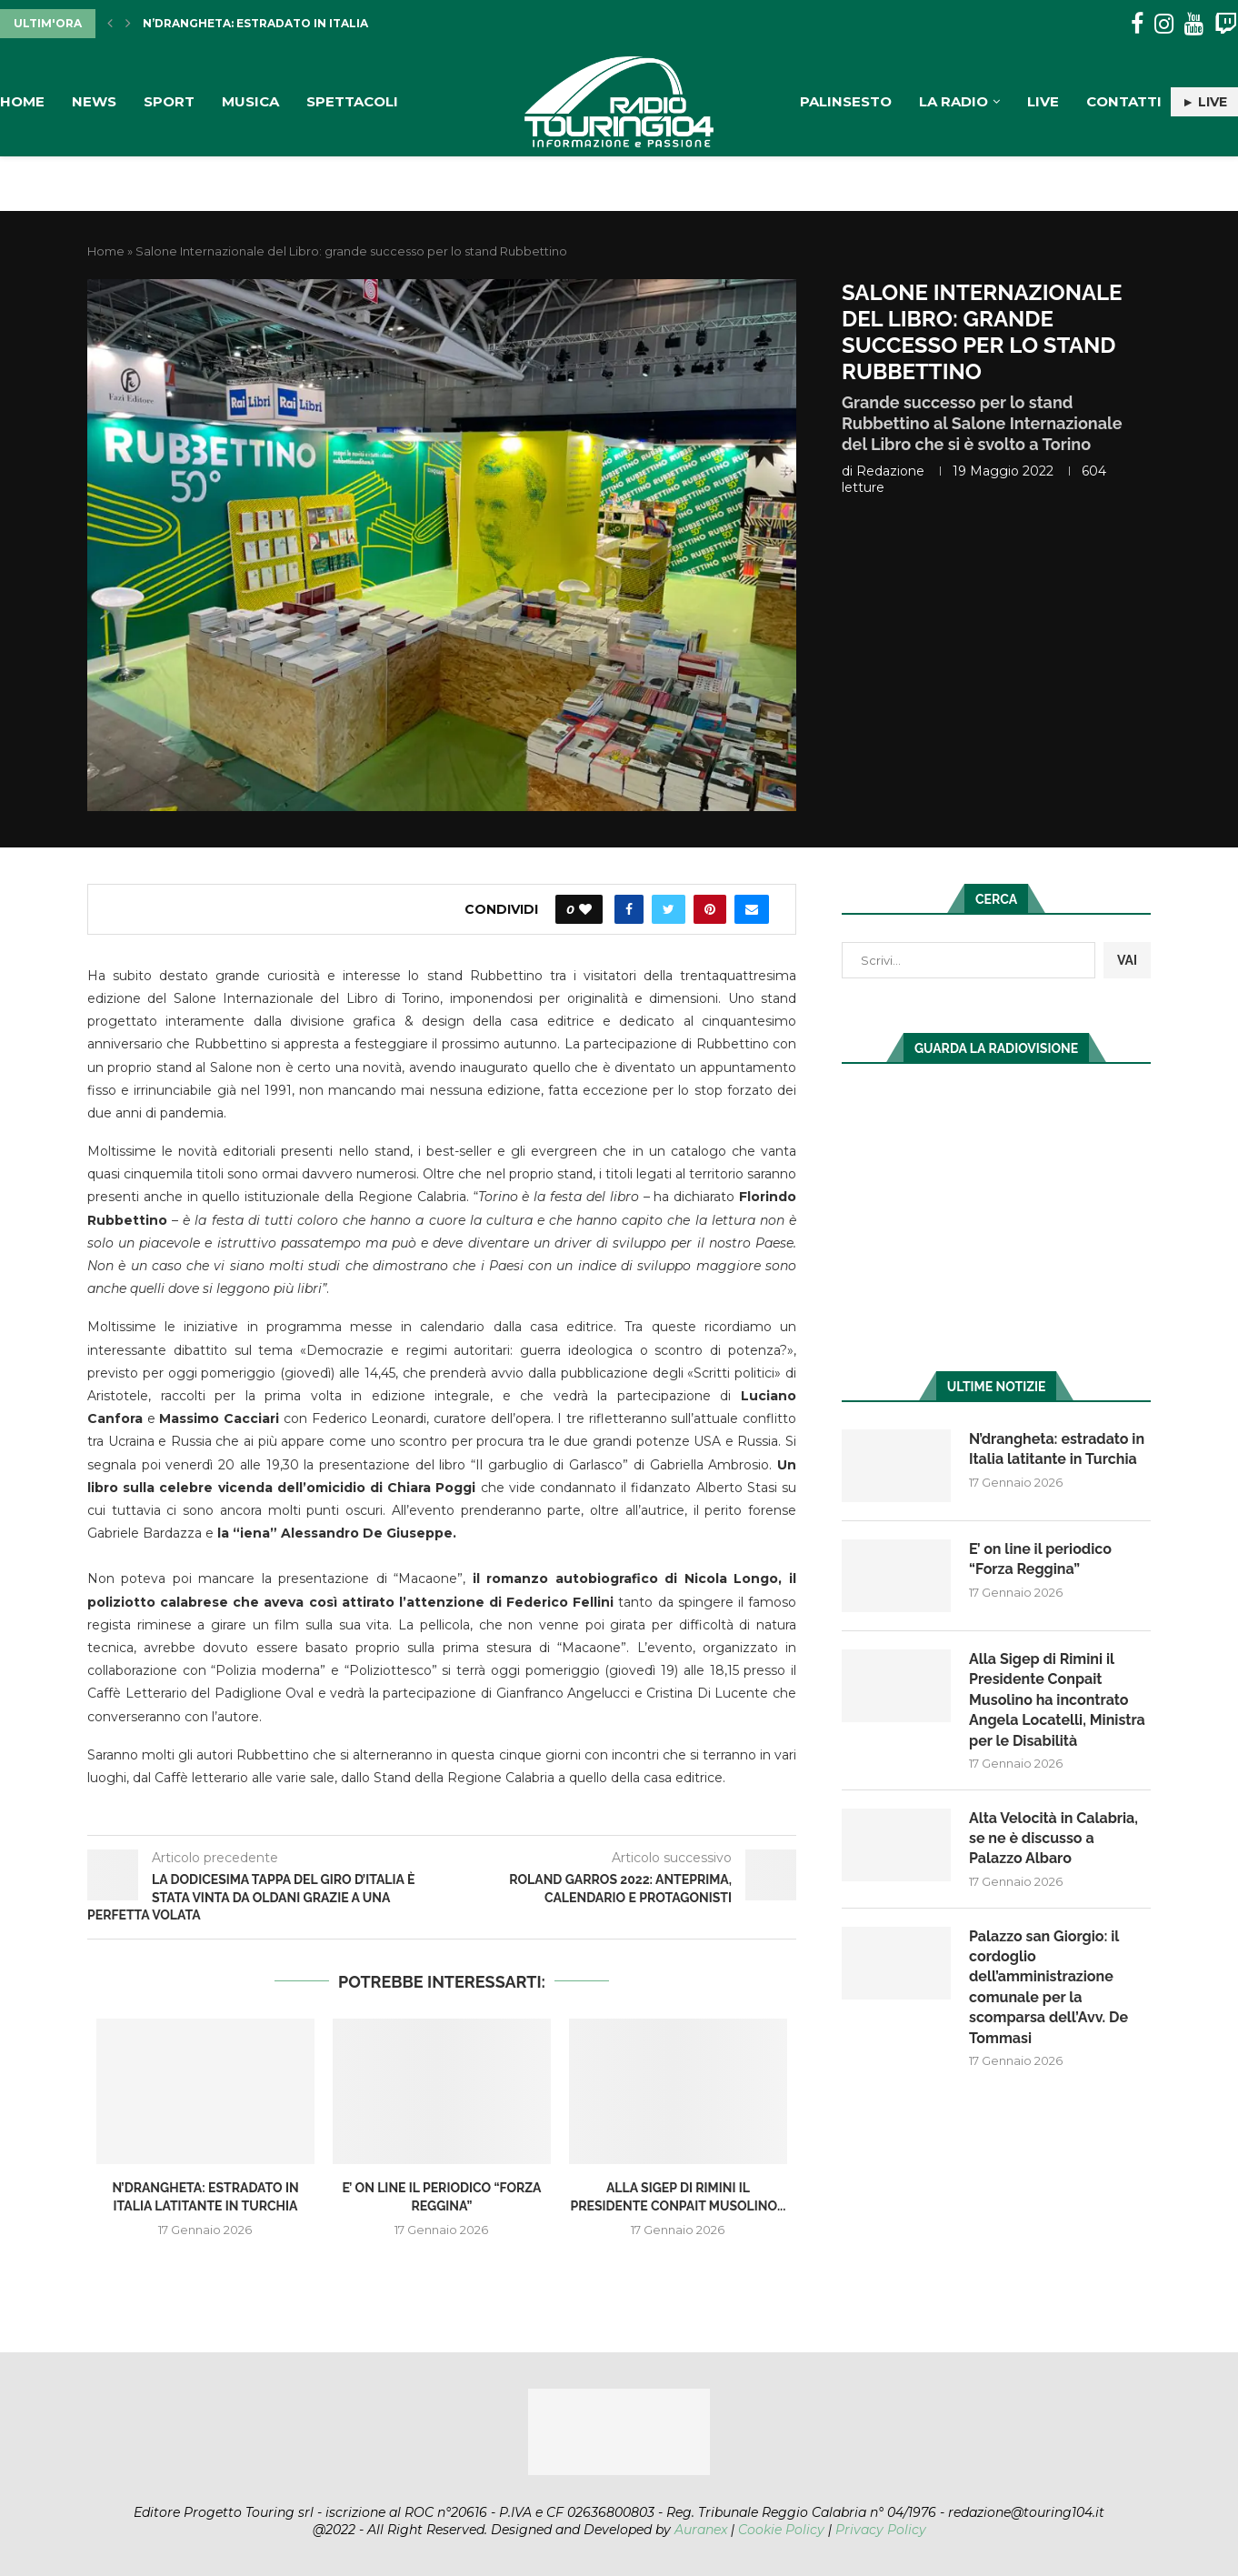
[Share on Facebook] (629, 909)
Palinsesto (846, 101)
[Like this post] (585, 909)
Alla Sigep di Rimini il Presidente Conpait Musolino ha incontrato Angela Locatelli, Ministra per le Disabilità (1057, 1699)
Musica (250, 101)
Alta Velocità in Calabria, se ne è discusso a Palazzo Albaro (1053, 1838)
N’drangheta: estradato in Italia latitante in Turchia (327, 23)
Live (1043, 101)
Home (22, 101)
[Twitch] (1225, 24)
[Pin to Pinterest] (710, 909)
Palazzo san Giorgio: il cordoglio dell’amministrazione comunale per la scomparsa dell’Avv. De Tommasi (1048, 1987)
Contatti (1124, 101)
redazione (890, 471)
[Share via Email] (751, 909)
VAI (1127, 960)
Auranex (700, 2529)
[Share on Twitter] (668, 909)
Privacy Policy (880, 2529)
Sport (169, 101)
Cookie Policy (781, 2529)
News (94, 101)
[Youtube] (1193, 24)
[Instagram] (1163, 24)
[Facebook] (1137, 24)
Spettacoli (352, 101)
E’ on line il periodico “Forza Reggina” (1040, 1559)
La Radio (953, 101)
